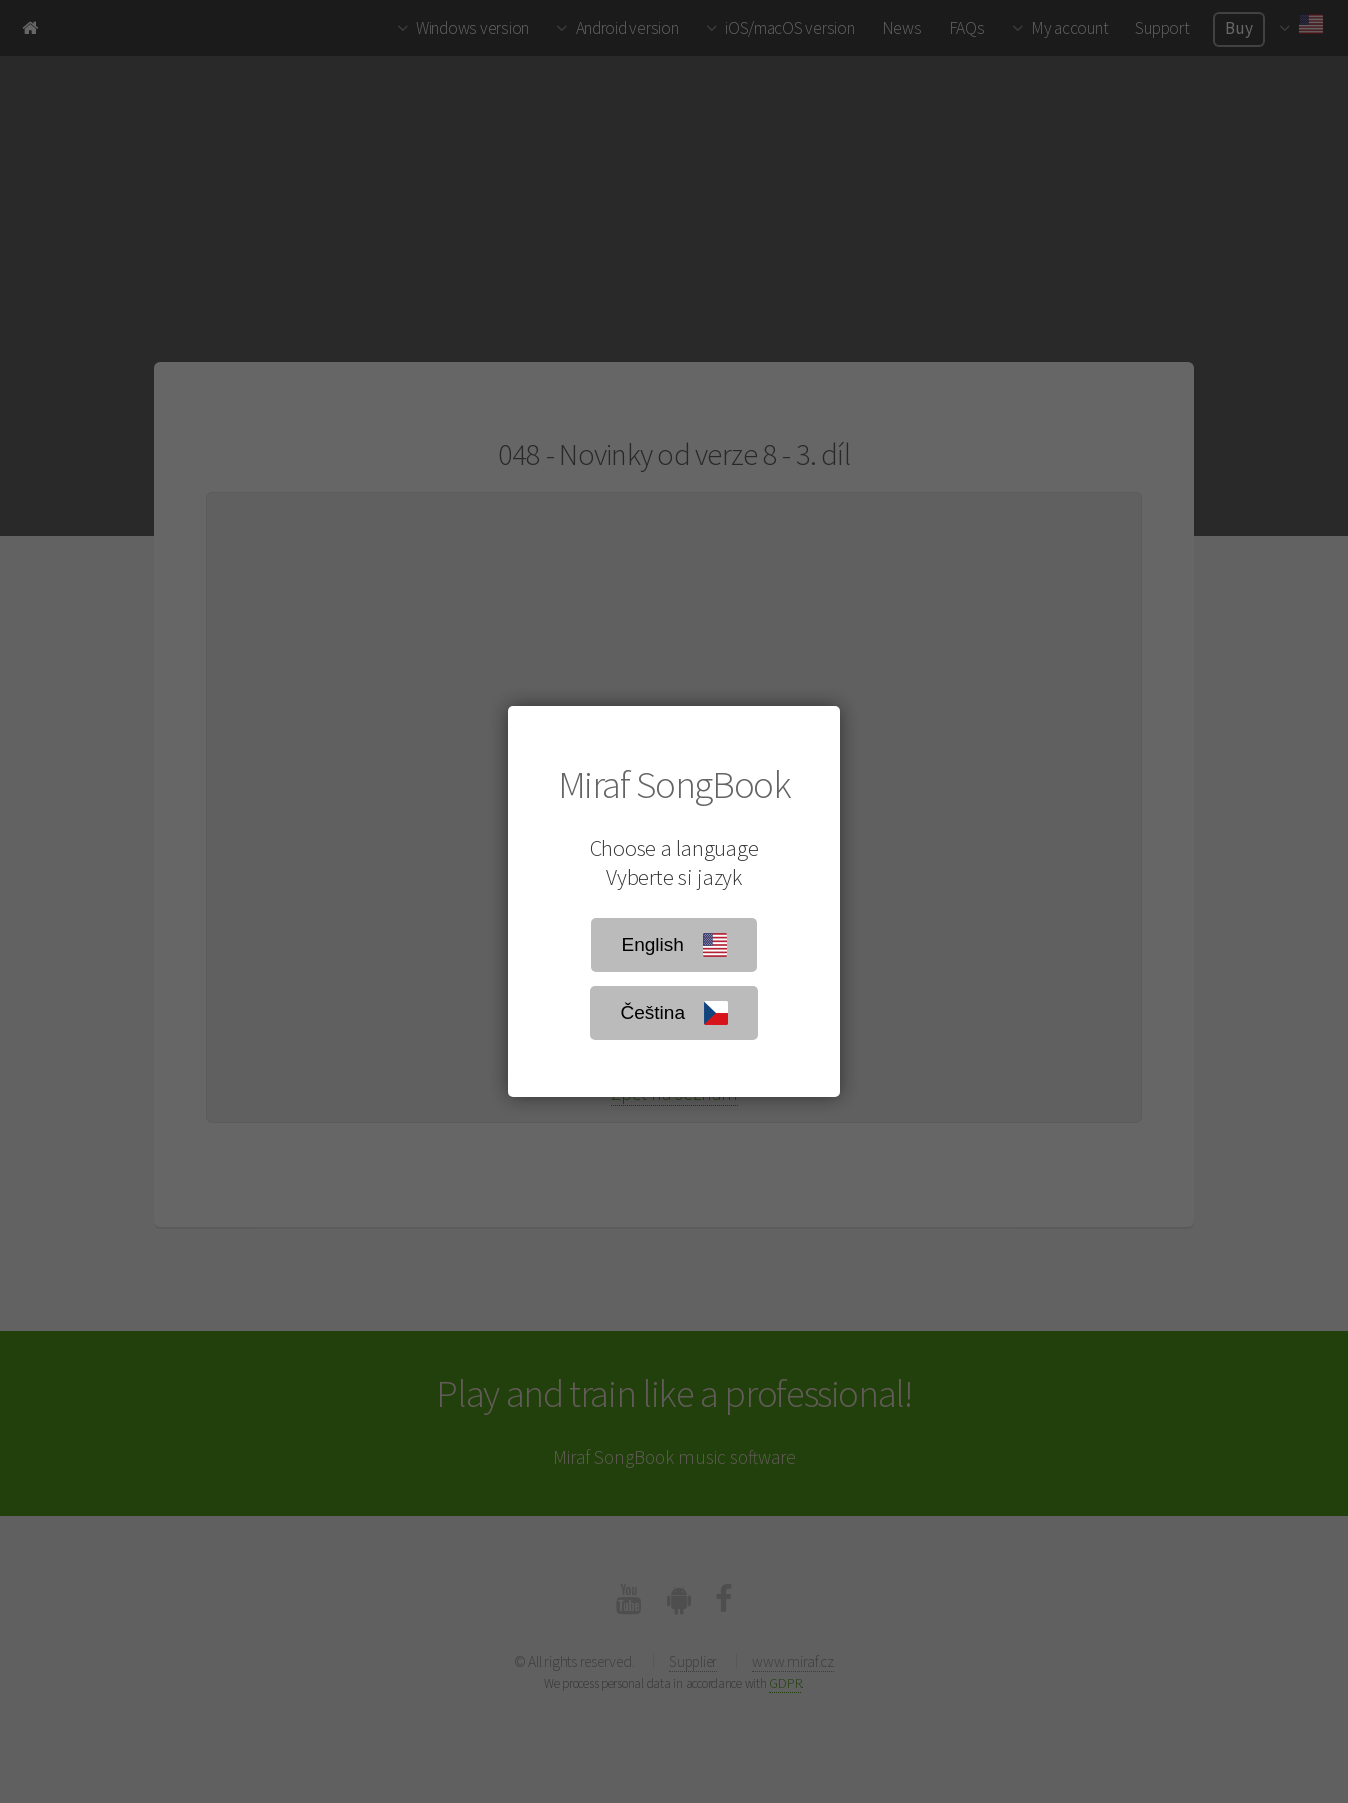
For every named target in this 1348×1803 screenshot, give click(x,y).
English (673, 945)
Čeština (673, 1013)
